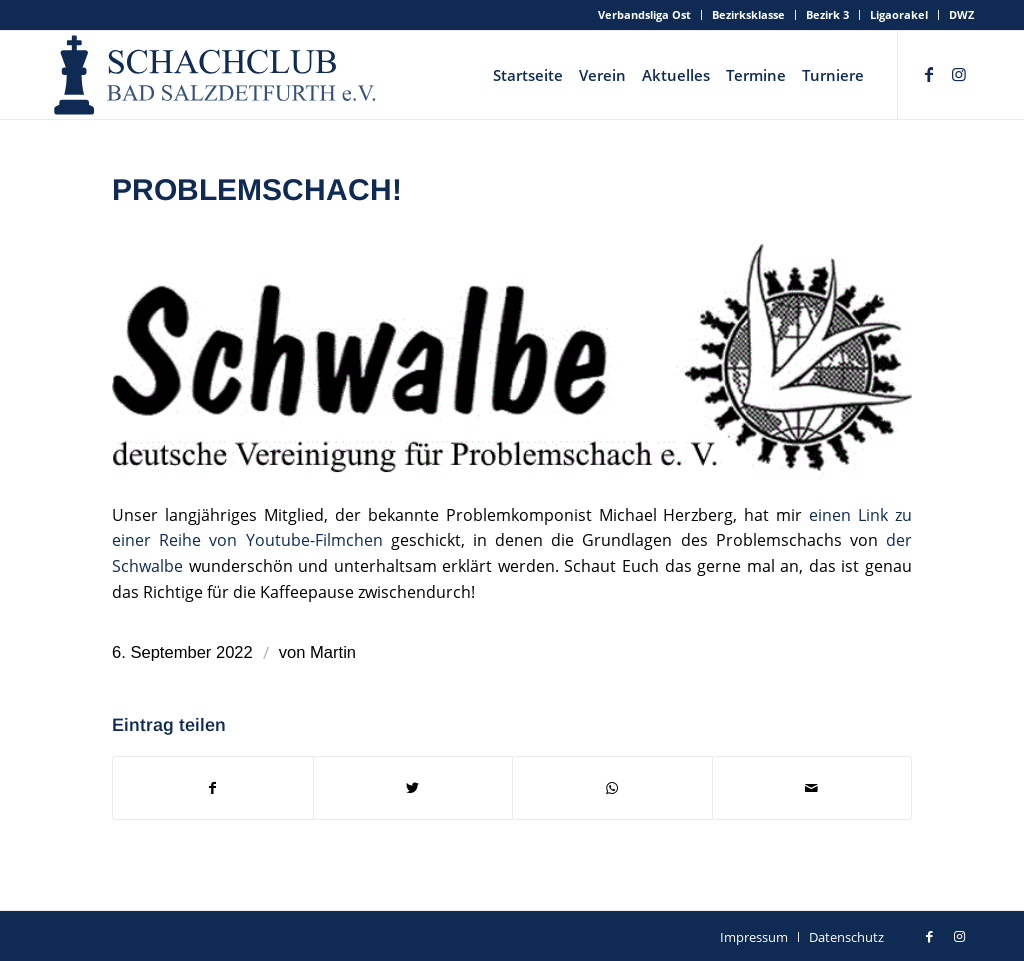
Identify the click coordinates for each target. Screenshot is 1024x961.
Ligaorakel (899, 14)
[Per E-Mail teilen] (812, 788)
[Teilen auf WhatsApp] (612, 788)
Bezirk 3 (827, 14)
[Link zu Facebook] (929, 74)
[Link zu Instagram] (959, 74)
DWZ (961, 14)
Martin (333, 652)
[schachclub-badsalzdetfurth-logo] (217, 75)
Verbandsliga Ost (644, 14)
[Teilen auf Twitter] (413, 788)
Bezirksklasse (748, 14)
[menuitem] (645, 15)
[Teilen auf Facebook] (213, 788)
